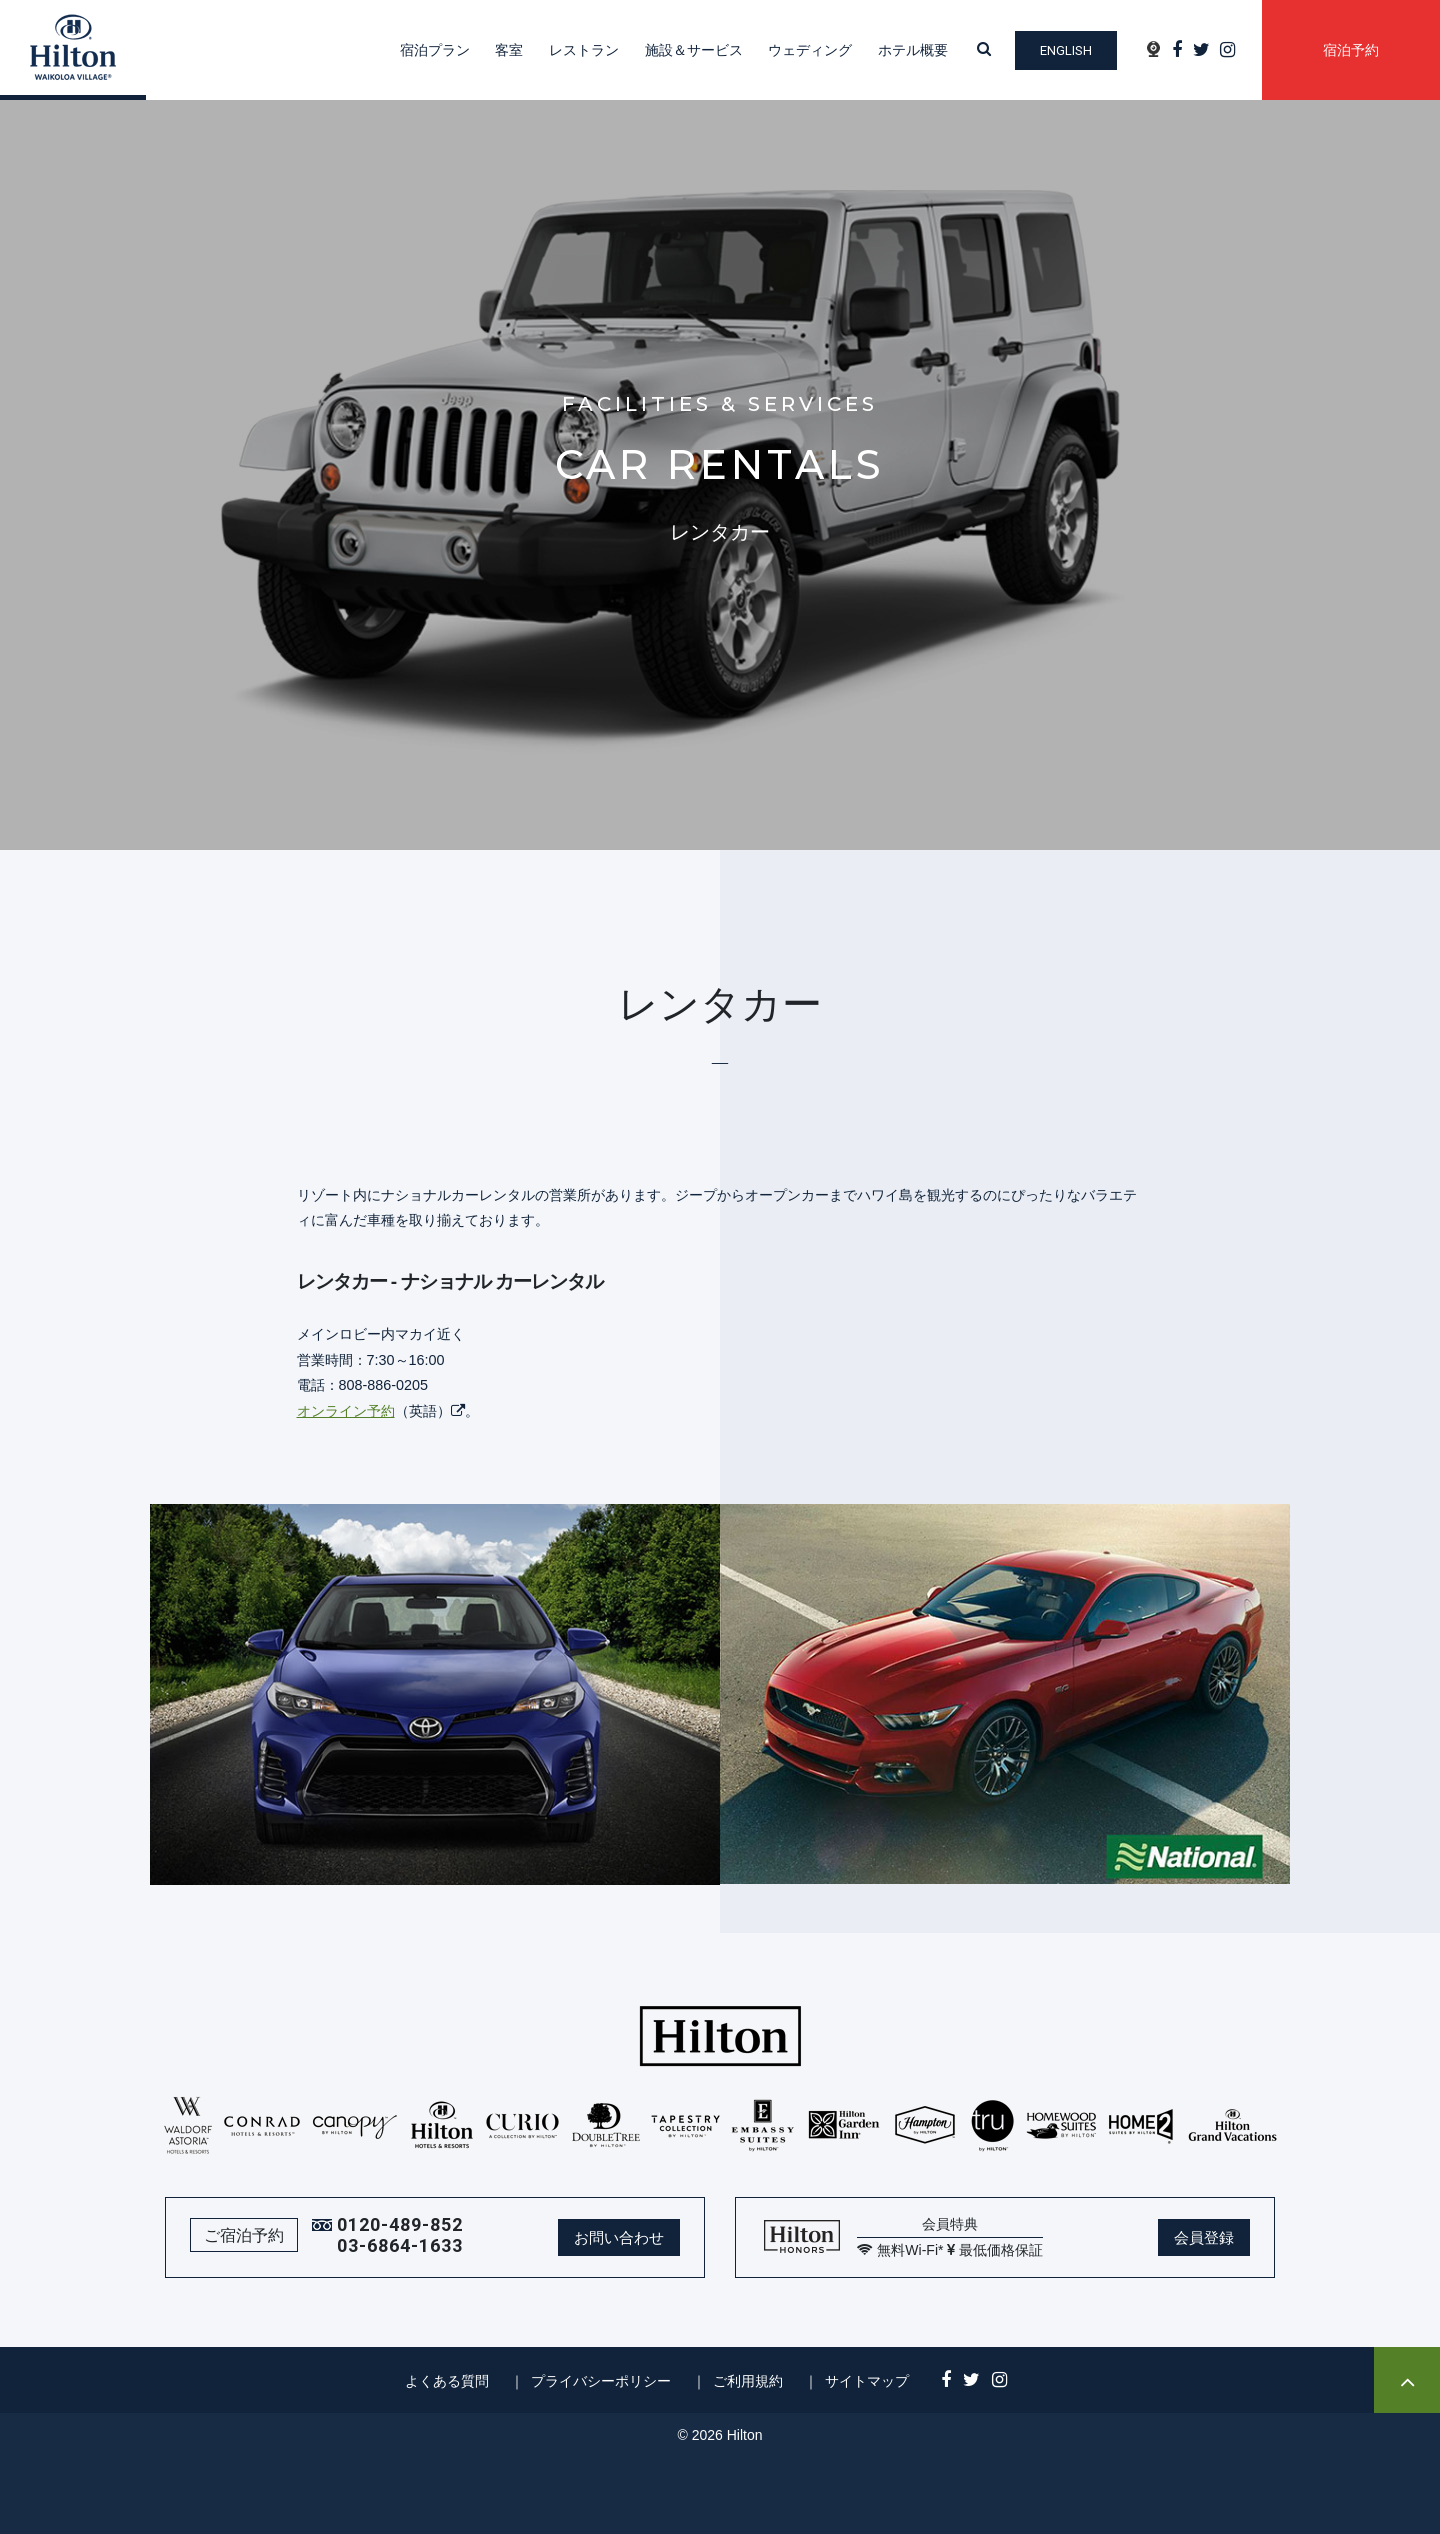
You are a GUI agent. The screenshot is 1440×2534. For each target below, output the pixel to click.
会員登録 (1204, 2237)
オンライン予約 (346, 1411)
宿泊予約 (1351, 50)
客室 (509, 50)
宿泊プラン (435, 50)
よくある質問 (447, 2381)
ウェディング (810, 50)
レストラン (584, 50)
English (1066, 50)
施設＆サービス (694, 50)
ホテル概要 (913, 50)
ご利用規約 (748, 2381)
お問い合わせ (619, 2237)
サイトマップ (867, 2381)
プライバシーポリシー (601, 2381)
